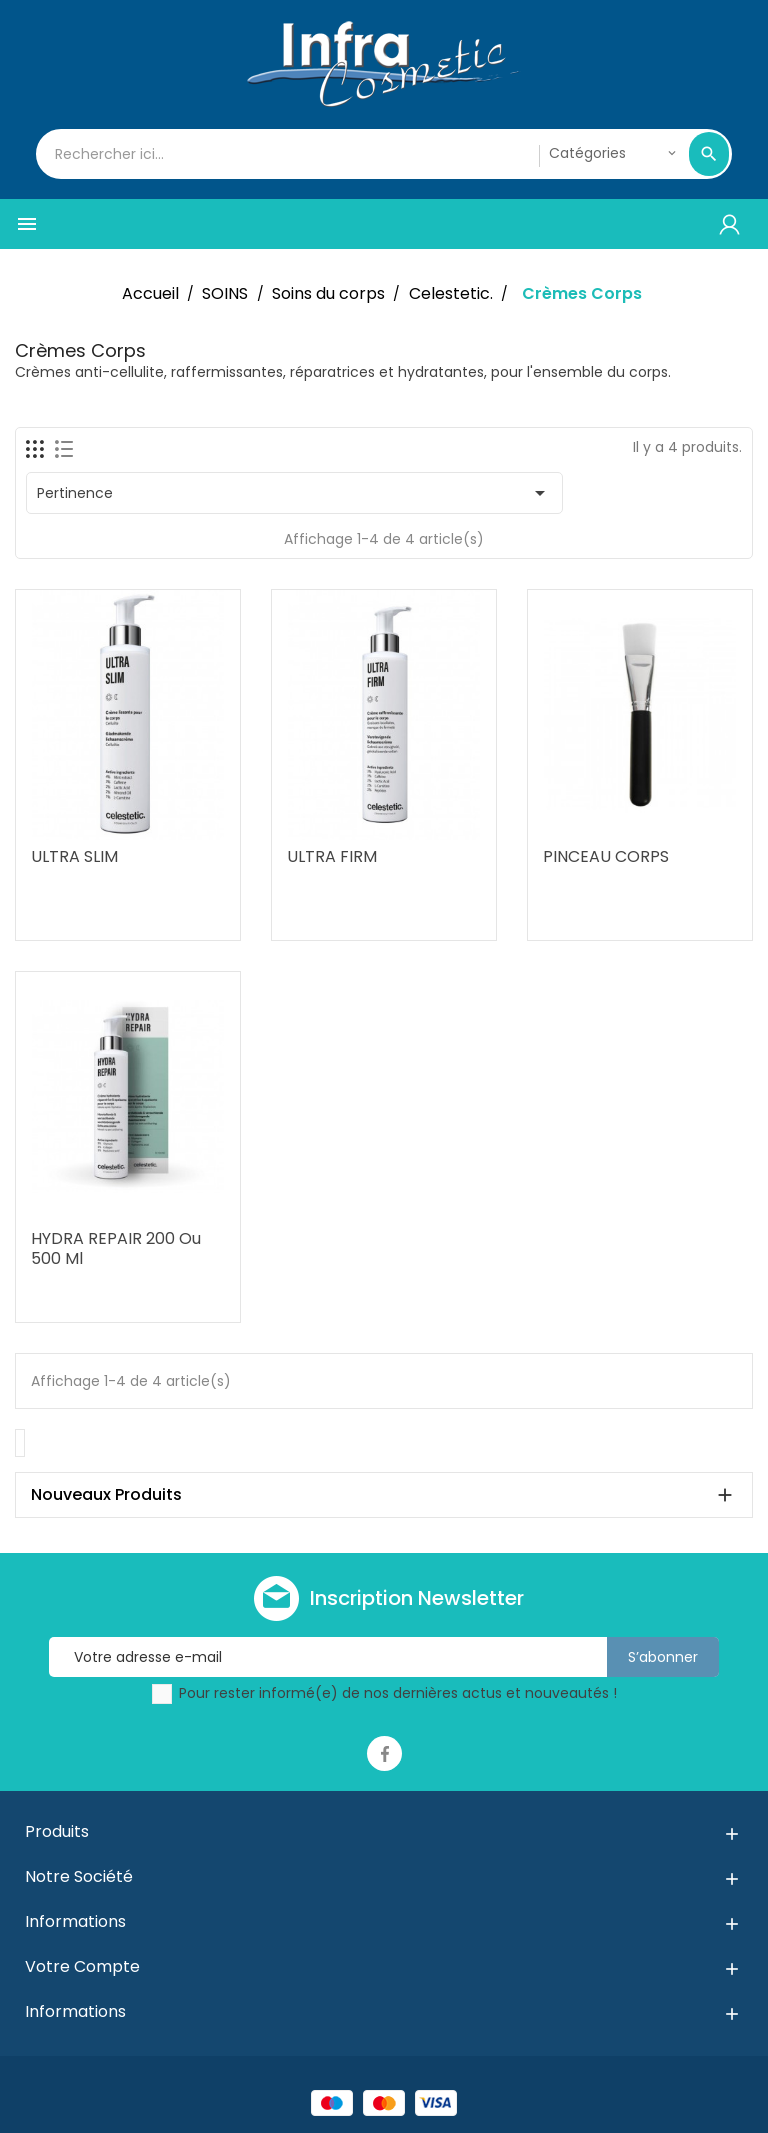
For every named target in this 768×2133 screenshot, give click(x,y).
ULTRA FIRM (332, 856)
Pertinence (294, 493)
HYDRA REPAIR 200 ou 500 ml (116, 1248)
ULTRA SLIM (74, 856)
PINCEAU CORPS (606, 856)
